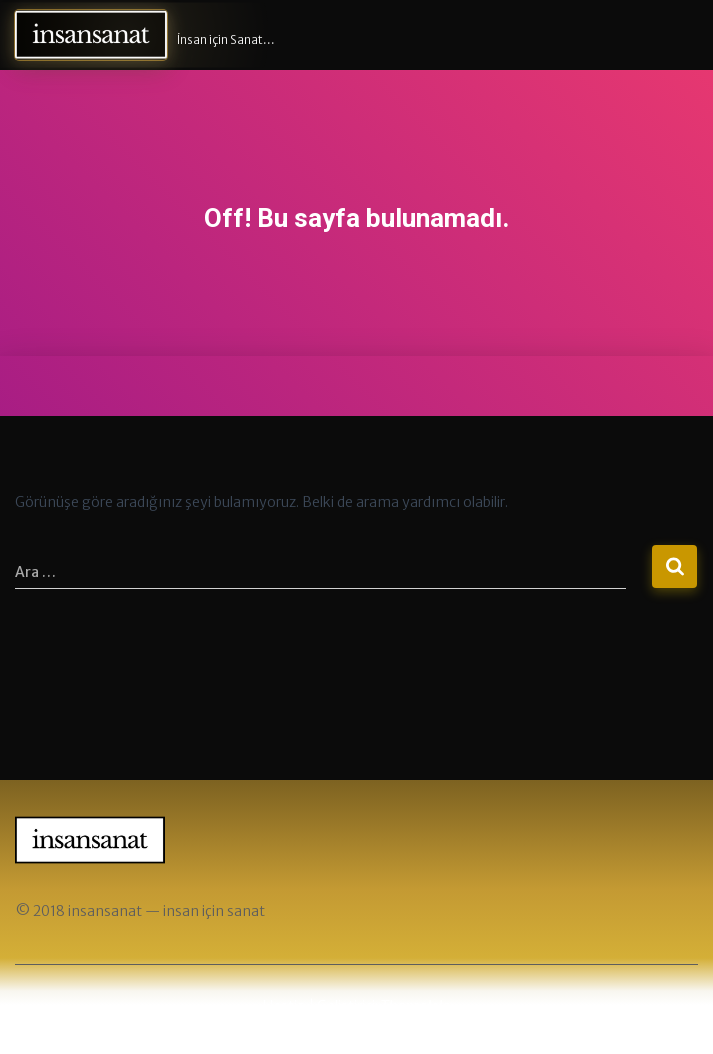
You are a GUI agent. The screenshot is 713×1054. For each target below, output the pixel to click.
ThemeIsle (416, 1006)
